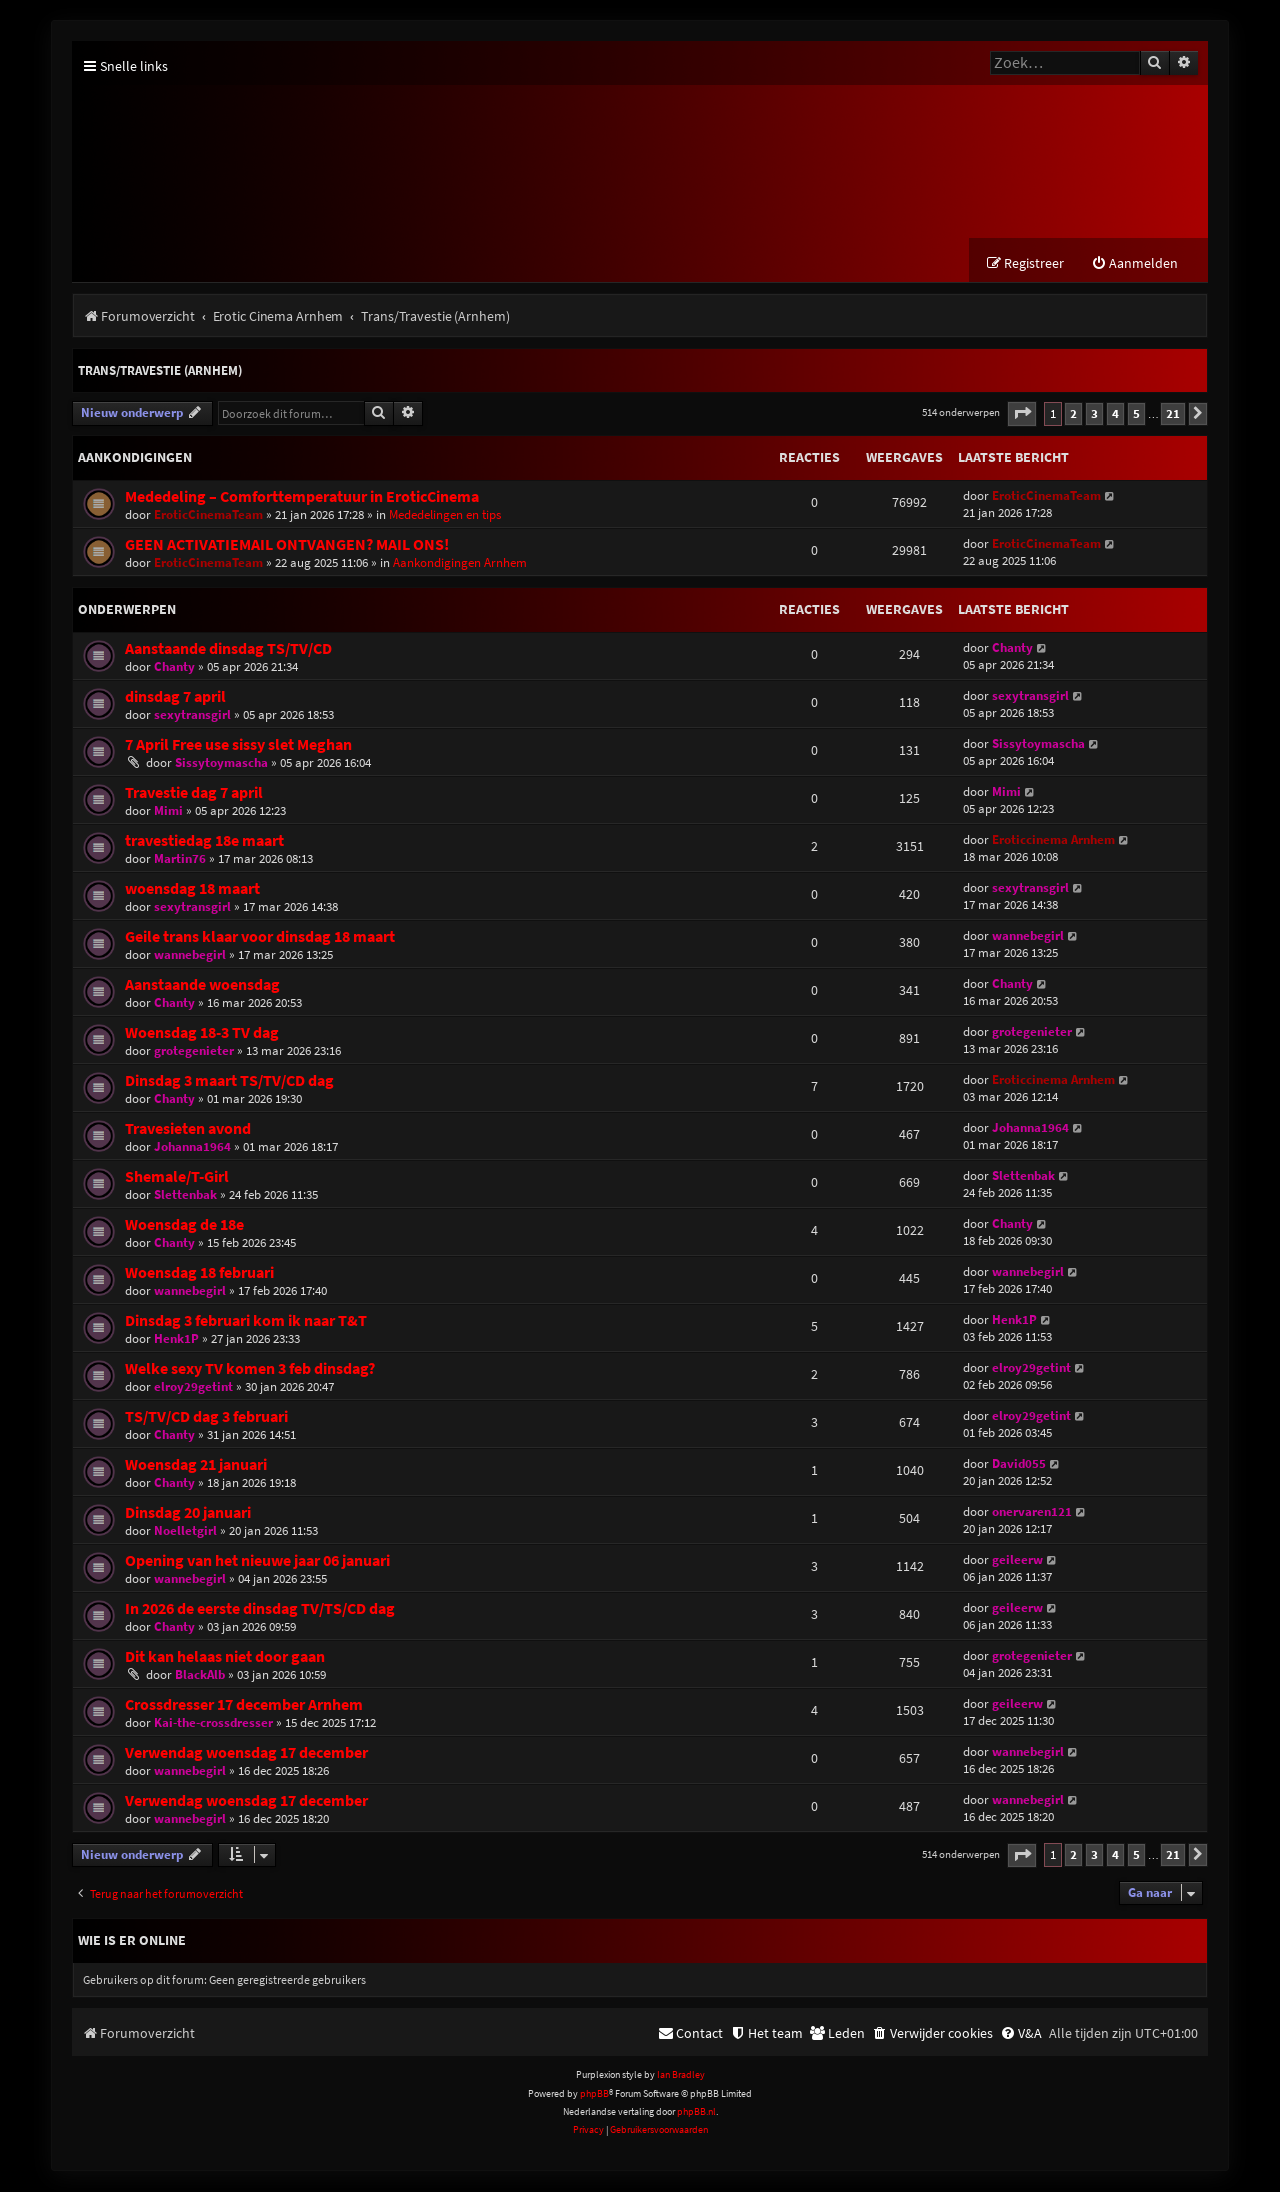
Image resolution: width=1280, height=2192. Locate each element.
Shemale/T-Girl (177, 1177)
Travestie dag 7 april (194, 793)
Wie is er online (132, 1942)
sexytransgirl (192, 715)
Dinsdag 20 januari (188, 1513)
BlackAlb (200, 1675)
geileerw (1017, 1560)
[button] (1022, 415)
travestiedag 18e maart (204, 841)
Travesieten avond (188, 1129)
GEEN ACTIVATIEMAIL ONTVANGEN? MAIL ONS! (287, 545)
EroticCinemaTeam (208, 515)
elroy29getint (193, 1387)
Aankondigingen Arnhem (460, 563)
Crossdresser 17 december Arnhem (244, 1705)
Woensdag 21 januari (196, 1465)
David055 (1019, 1464)
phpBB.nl (696, 2113)
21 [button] (1173, 414)
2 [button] (1073, 414)
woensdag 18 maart (192, 889)
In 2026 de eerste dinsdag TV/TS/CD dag (260, 1609)
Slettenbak (185, 1195)
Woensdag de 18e (184, 1225)
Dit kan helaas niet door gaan (225, 1657)
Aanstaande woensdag (202, 985)
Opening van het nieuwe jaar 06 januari (257, 1561)
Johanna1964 (192, 1147)
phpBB (594, 2094)
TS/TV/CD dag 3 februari (206, 1417)
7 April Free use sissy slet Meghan (238, 745)
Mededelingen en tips (445, 515)
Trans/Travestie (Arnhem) (160, 372)
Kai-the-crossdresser (213, 1723)
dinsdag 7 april (175, 697)
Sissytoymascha (221, 763)
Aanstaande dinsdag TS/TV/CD (228, 649)
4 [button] (1115, 414)
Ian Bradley (681, 2076)
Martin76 (180, 859)
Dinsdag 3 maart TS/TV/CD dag (229, 1081)
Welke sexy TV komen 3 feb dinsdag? (250, 1369)
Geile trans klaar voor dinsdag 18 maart (260, 937)
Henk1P (176, 1339)
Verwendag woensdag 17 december (246, 1753)
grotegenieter (194, 1051)
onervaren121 (1032, 1512)
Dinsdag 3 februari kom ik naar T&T (246, 1321)
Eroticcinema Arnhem (1053, 840)
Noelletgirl (185, 1531)
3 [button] (1094, 414)
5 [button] (1136, 414)
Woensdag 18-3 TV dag (202, 1033)
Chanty (174, 667)
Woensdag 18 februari (199, 1273)
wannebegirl (190, 955)
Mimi (168, 811)
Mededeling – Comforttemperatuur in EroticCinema (302, 497)
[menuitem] (1134, 265)
